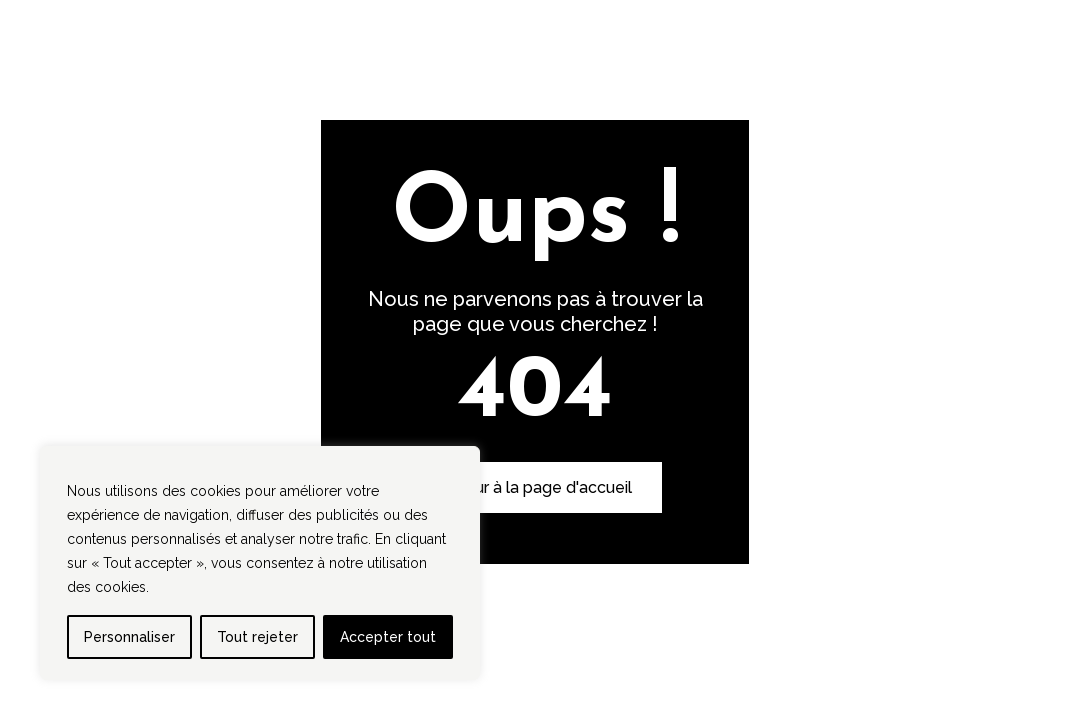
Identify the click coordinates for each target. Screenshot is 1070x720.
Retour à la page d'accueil (535, 487)
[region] (260, 563)
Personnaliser (129, 637)
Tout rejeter (257, 637)
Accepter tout (388, 637)
